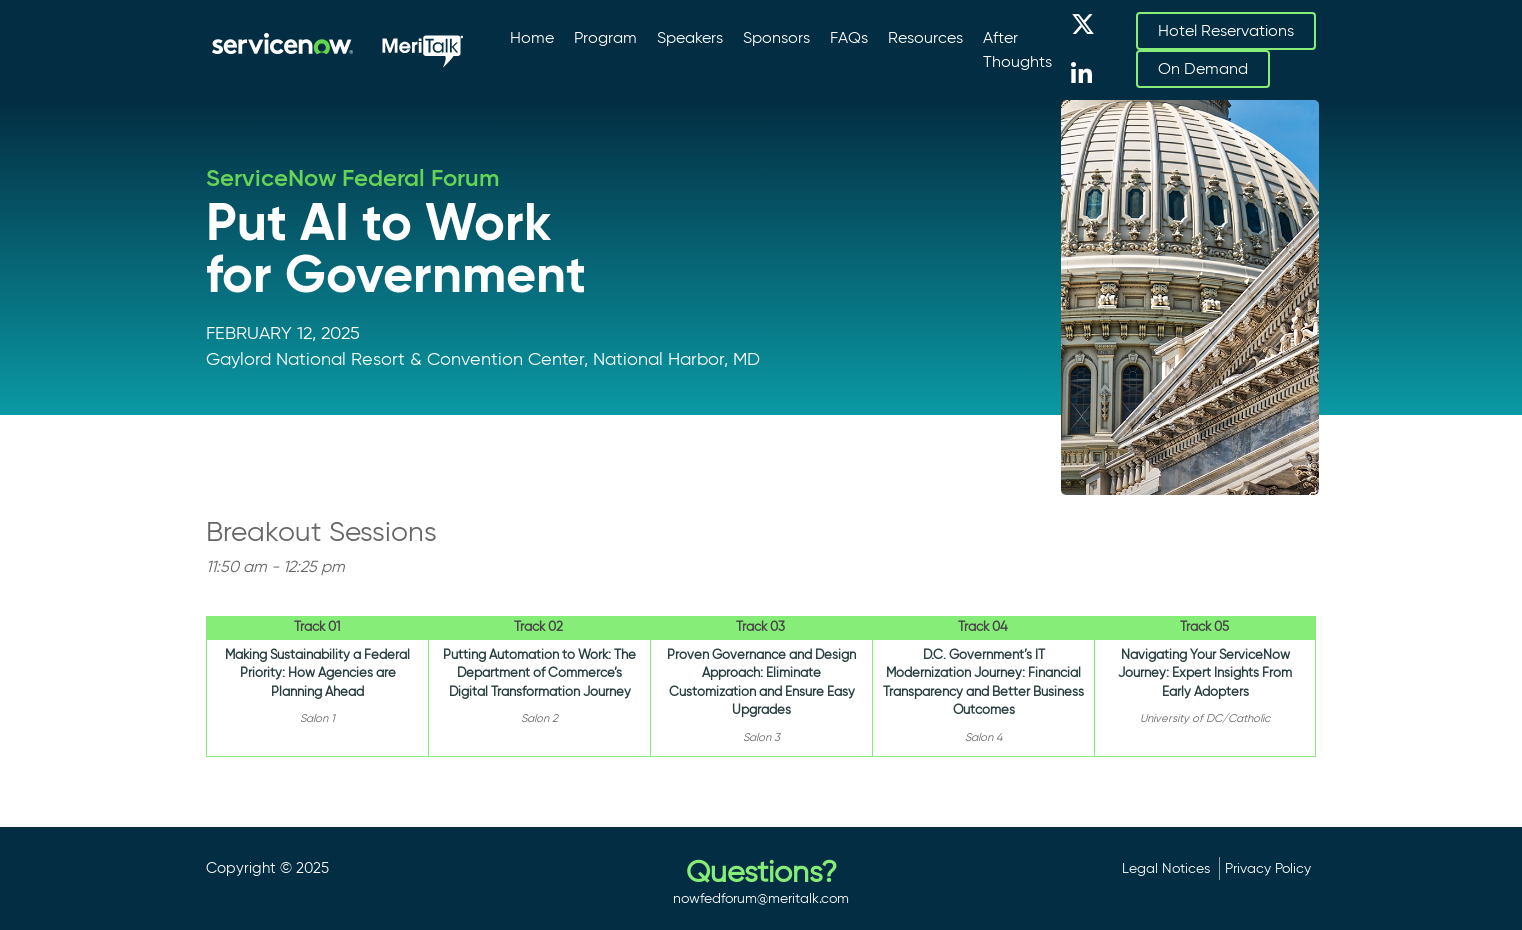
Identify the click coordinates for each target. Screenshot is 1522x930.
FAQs (849, 37)
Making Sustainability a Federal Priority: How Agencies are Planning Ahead (317, 673)
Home (532, 37)
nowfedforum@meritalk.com (761, 898)
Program (605, 37)
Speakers (690, 37)
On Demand (1203, 68)
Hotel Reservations (1226, 30)
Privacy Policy (1268, 868)
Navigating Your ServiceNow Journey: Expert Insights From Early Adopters (1205, 673)
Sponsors (776, 37)
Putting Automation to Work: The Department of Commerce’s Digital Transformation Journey (539, 673)
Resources (925, 37)
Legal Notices (1166, 868)
